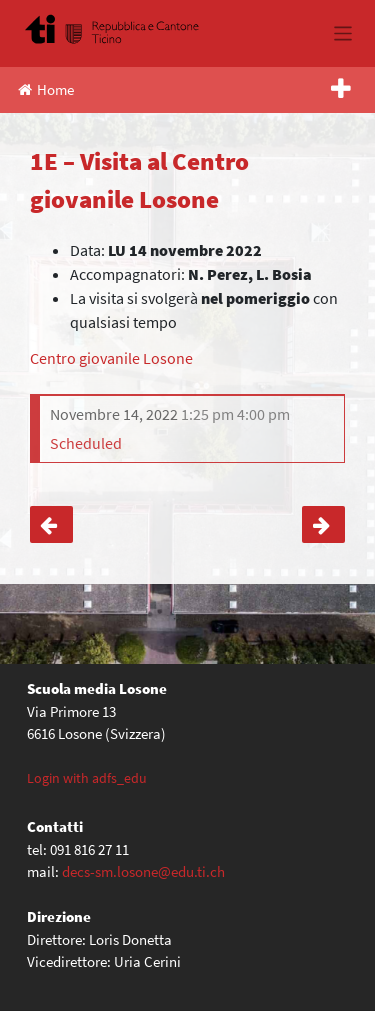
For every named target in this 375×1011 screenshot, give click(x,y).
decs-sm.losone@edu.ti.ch (143, 871)
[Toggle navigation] (343, 33)
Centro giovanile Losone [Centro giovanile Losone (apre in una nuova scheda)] (111, 358)
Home (46, 89)
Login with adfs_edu (87, 778)
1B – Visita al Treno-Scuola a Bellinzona (323, 525)
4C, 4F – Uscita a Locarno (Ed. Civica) (51, 525)
